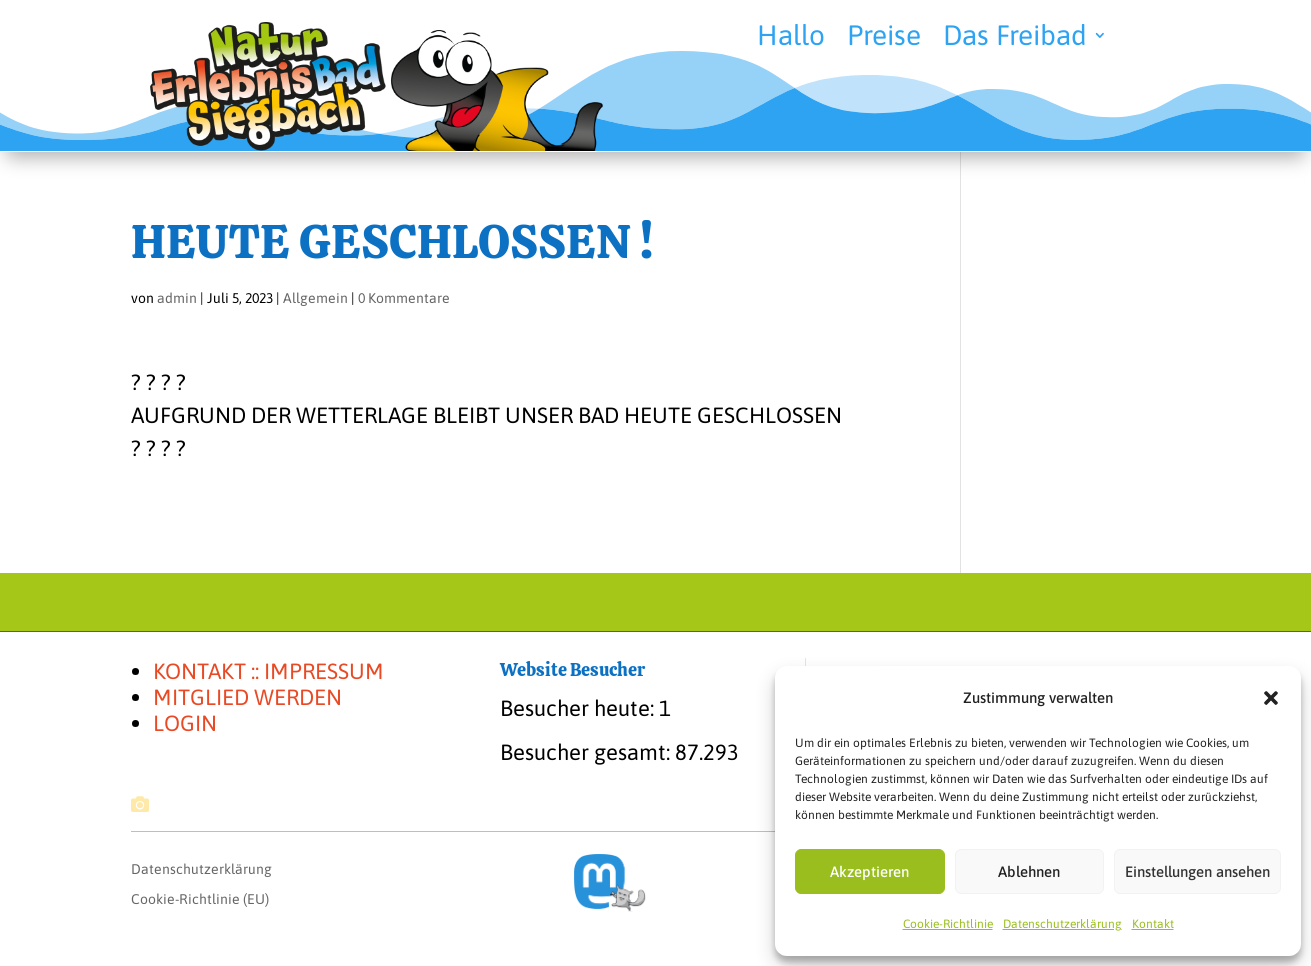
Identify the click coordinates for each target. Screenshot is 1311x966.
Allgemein (315, 298)
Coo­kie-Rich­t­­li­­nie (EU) (200, 899)
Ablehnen (1029, 871)
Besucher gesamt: (587, 752)
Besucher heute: (579, 708)
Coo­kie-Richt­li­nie (948, 924)
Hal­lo (791, 39)
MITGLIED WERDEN (247, 697)
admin (177, 298)
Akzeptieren (869, 871)
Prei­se (884, 39)
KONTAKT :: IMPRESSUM (268, 671)
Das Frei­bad (1015, 39)
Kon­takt (1153, 924)
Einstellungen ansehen (1197, 871)
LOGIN (185, 723)
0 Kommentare (404, 298)
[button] (1271, 698)
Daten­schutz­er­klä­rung (1062, 924)
